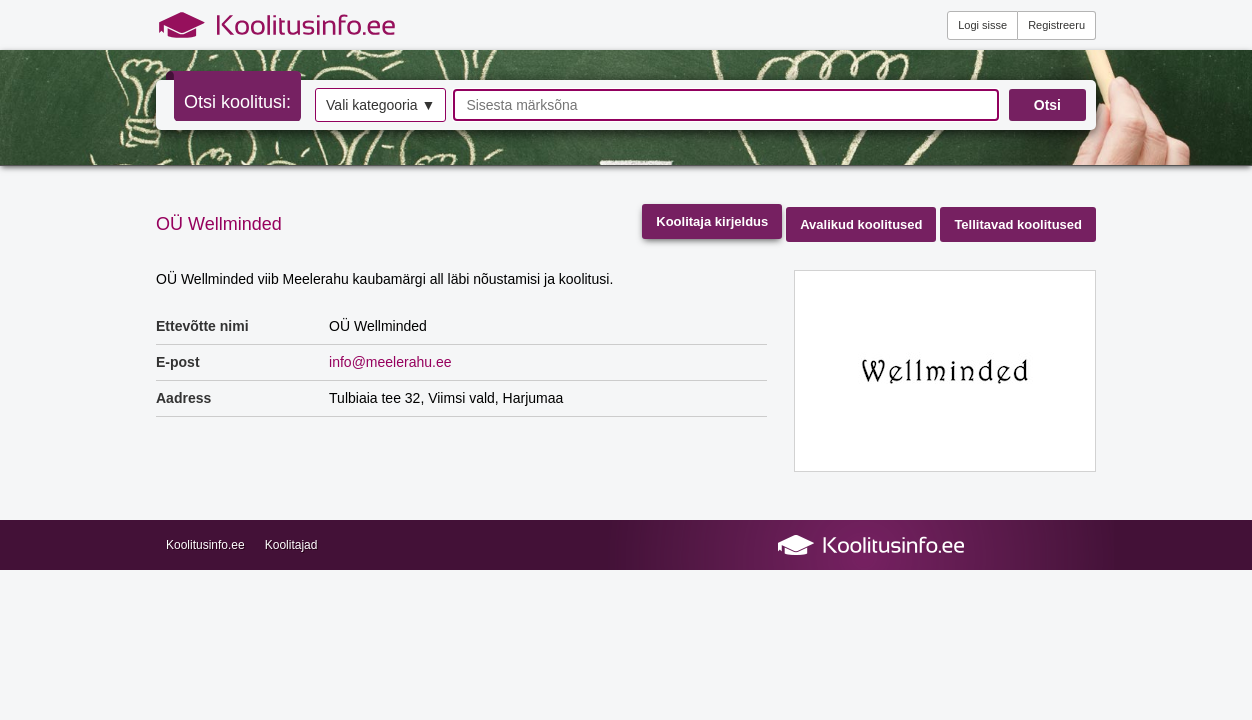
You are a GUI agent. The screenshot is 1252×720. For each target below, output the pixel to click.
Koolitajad (291, 545)
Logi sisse (982, 25)
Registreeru (1056, 25)
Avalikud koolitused (861, 224)
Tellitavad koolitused (1018, 224)
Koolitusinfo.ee (205, 545)
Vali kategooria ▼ (380, 105)
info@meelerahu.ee (390, 362)
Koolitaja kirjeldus (712, 221)
